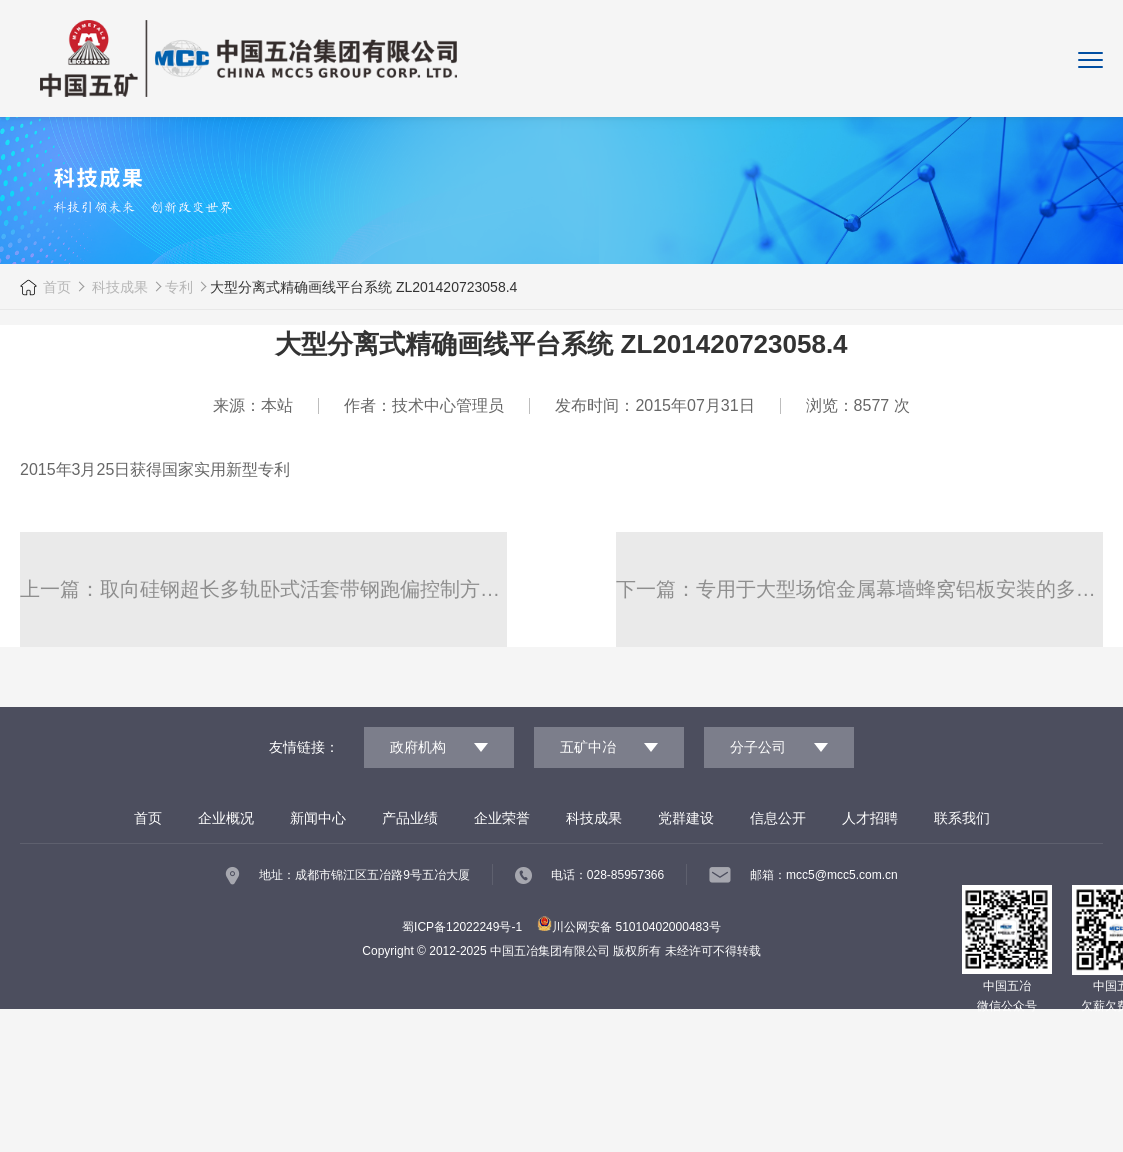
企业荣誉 (502, 818)
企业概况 (226, 818)
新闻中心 (318, 818)
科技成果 (119, 287)
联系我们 (962, 818)
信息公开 (778, 818)
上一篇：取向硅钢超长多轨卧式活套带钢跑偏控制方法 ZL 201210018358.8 (263, 589)
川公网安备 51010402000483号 (629, 927)
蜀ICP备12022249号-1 (462, 927)
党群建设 (686, 818)
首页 (58, 287)
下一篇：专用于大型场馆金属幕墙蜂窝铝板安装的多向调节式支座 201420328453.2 (859, 589)
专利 (180, 287)
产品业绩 (410, 818)
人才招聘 (870, 818)
